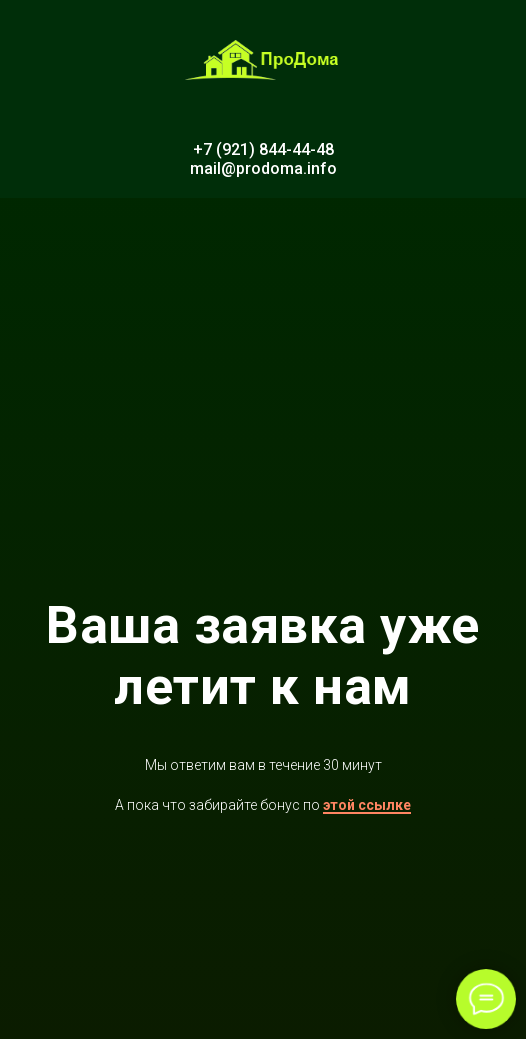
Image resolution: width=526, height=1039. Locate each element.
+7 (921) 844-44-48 (263, 149)
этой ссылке (367, 805)
